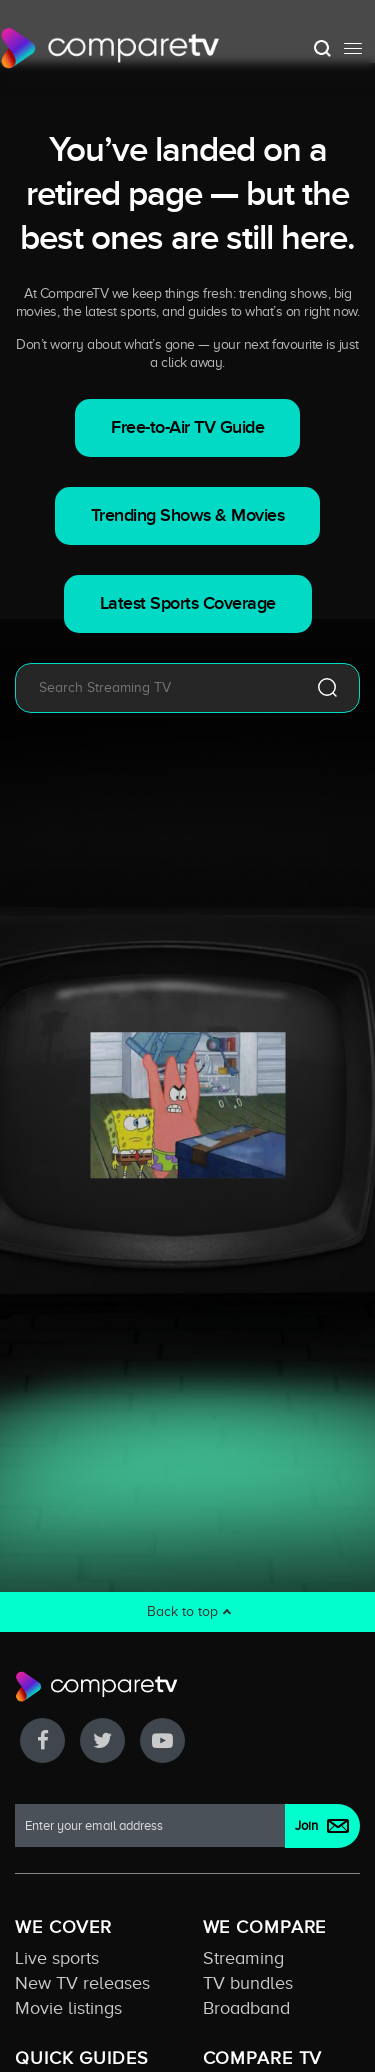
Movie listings (68, 2008)
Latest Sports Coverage (188, 603)
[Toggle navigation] (353, 48)
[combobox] (158, 688)
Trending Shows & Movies (188, 515)
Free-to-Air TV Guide (187, 427)
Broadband (246, 2008)
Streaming (243, 1958)
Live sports (57, 1958)
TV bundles (248, 1983)
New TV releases (82, 1983)
